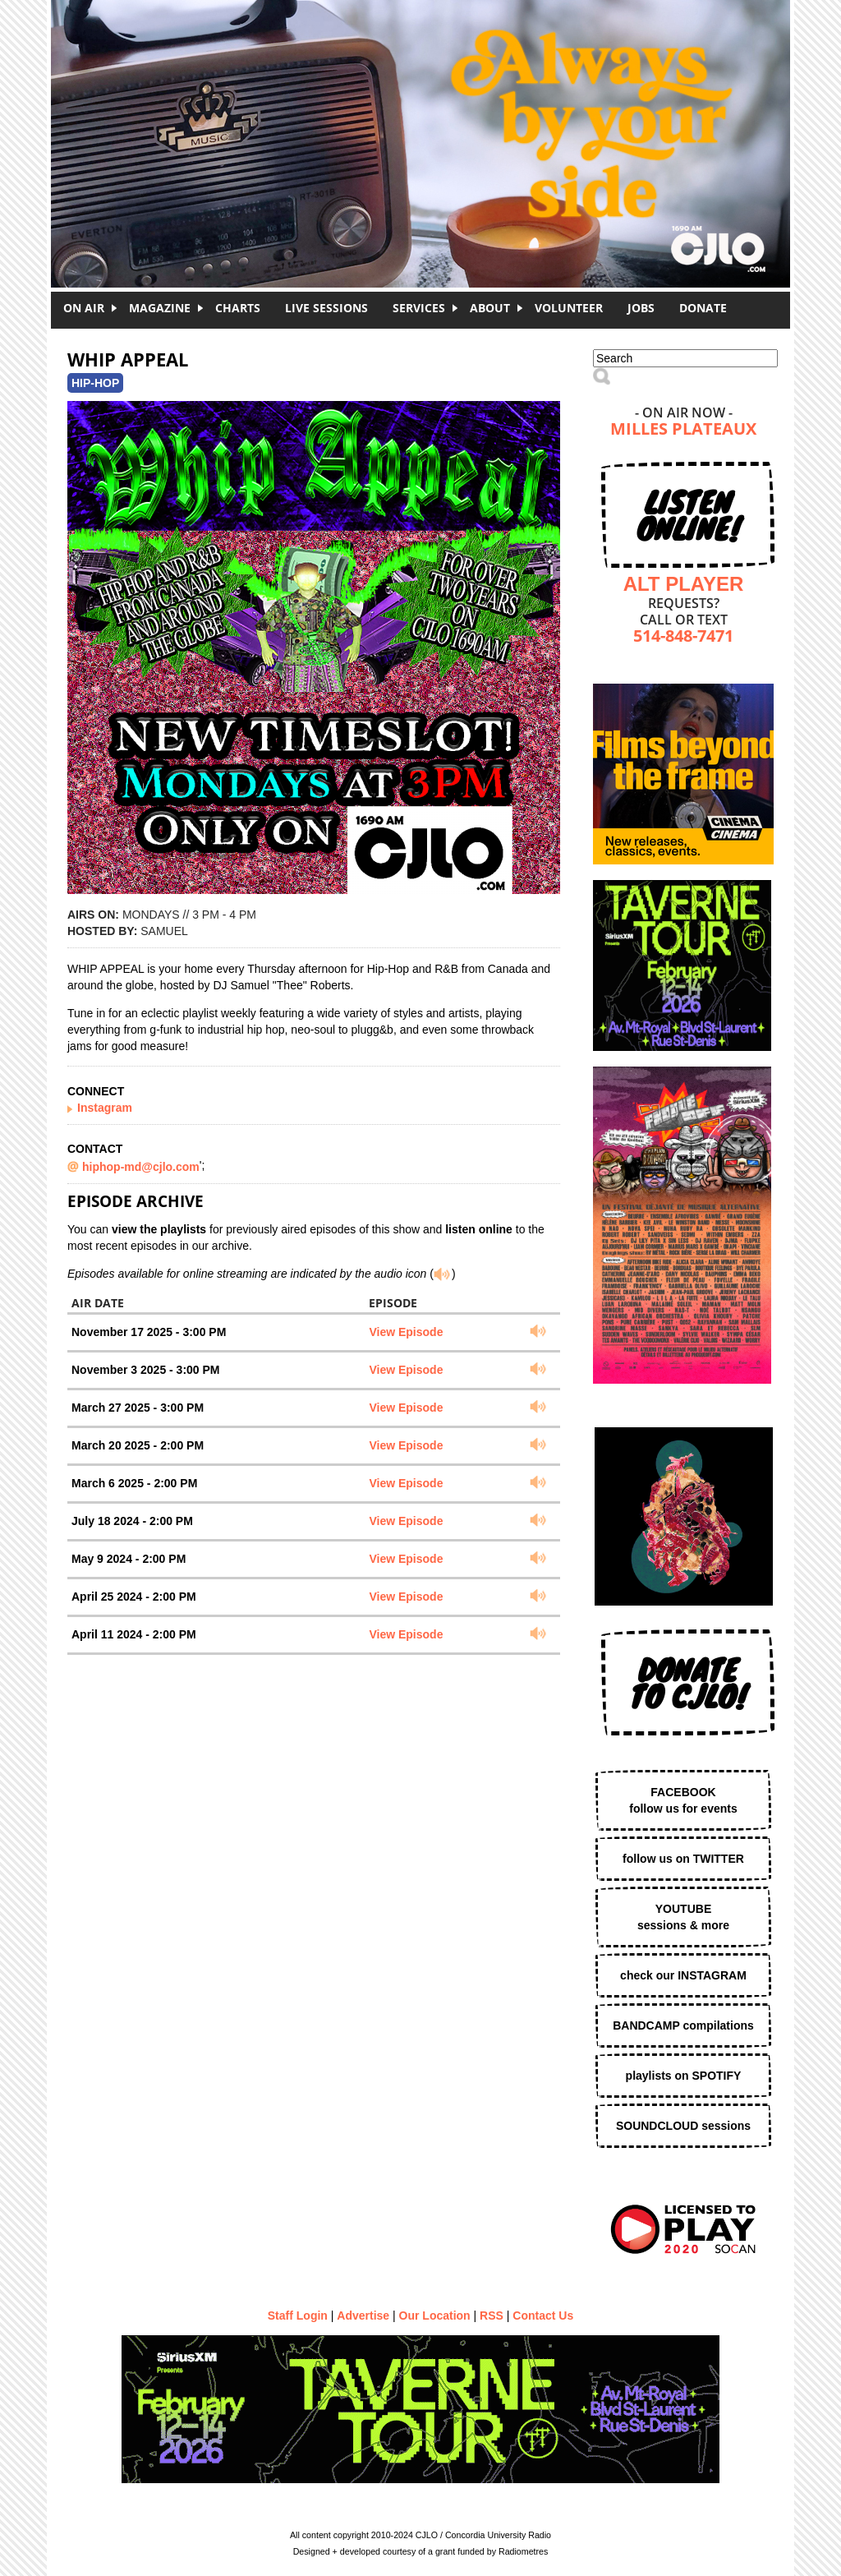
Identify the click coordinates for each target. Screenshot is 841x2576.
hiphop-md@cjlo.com (141, 1166)
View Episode (406, 1332)
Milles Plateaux (683, 430)
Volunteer (569, 308)
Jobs (641, 308)
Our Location (435, 2315)
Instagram (104, 1107)
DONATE (703, 308)
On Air (83, 308)
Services (419, 308)
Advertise (363, 2315)
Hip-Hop (95, 382)
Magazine (160, 308)
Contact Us (542, 2315)
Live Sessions (326, 308)
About (490, 308)
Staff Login (298, 2315)
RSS (491, 2315)
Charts (237, 308)
